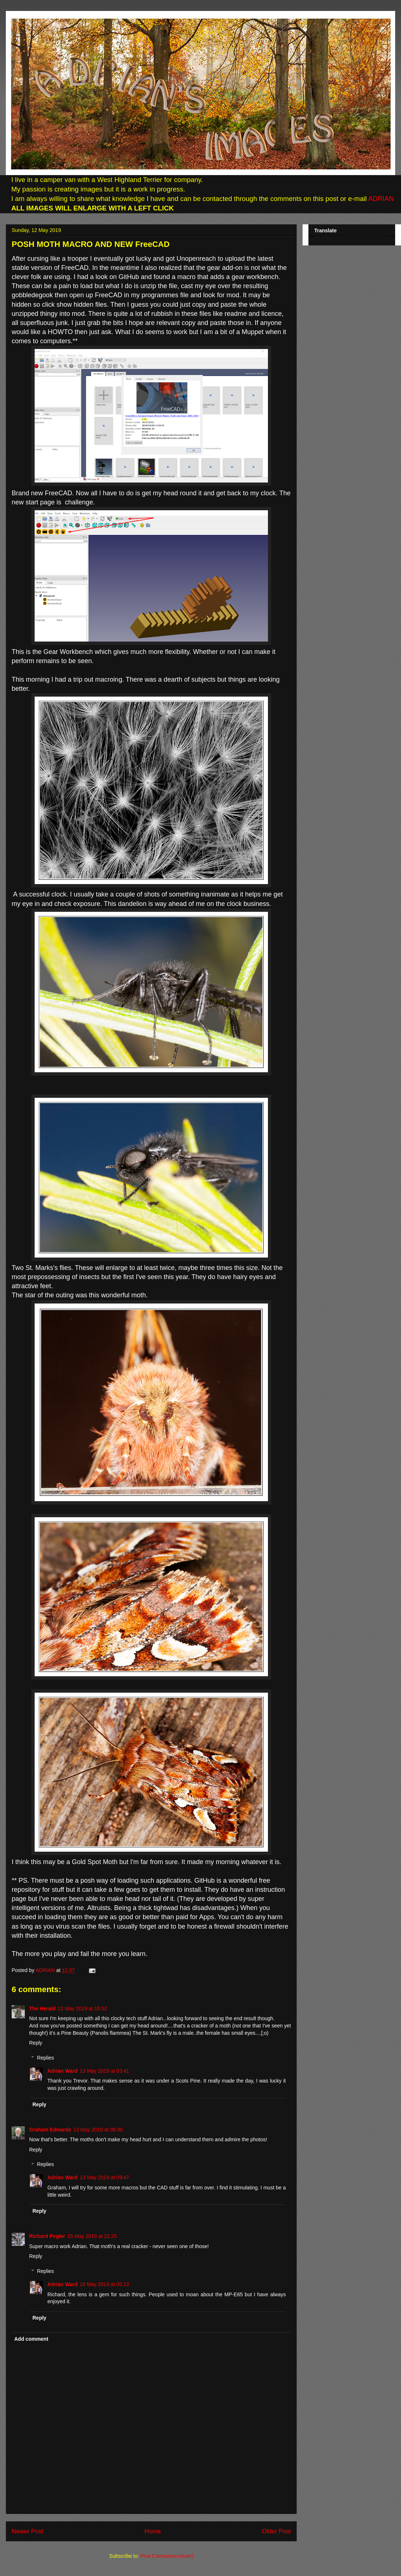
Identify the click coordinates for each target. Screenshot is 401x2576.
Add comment (31, 2339)
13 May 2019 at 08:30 (97, 2130)
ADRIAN (380, 198)
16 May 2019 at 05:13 (104, 2284)
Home (152, 2531)
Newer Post (27, 2531)
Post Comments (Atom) (166, 2556)
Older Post (276, 2531)
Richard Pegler (47, 2236)
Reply (35, 2043)
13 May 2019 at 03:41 (104, 2071)
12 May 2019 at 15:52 (82, 2008)
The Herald (42, 2008)
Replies (45, 2058)
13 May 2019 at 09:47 (104, 2177)
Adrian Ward (62, 2071)
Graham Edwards (50, 2130)
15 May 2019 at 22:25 (92, 2236)
